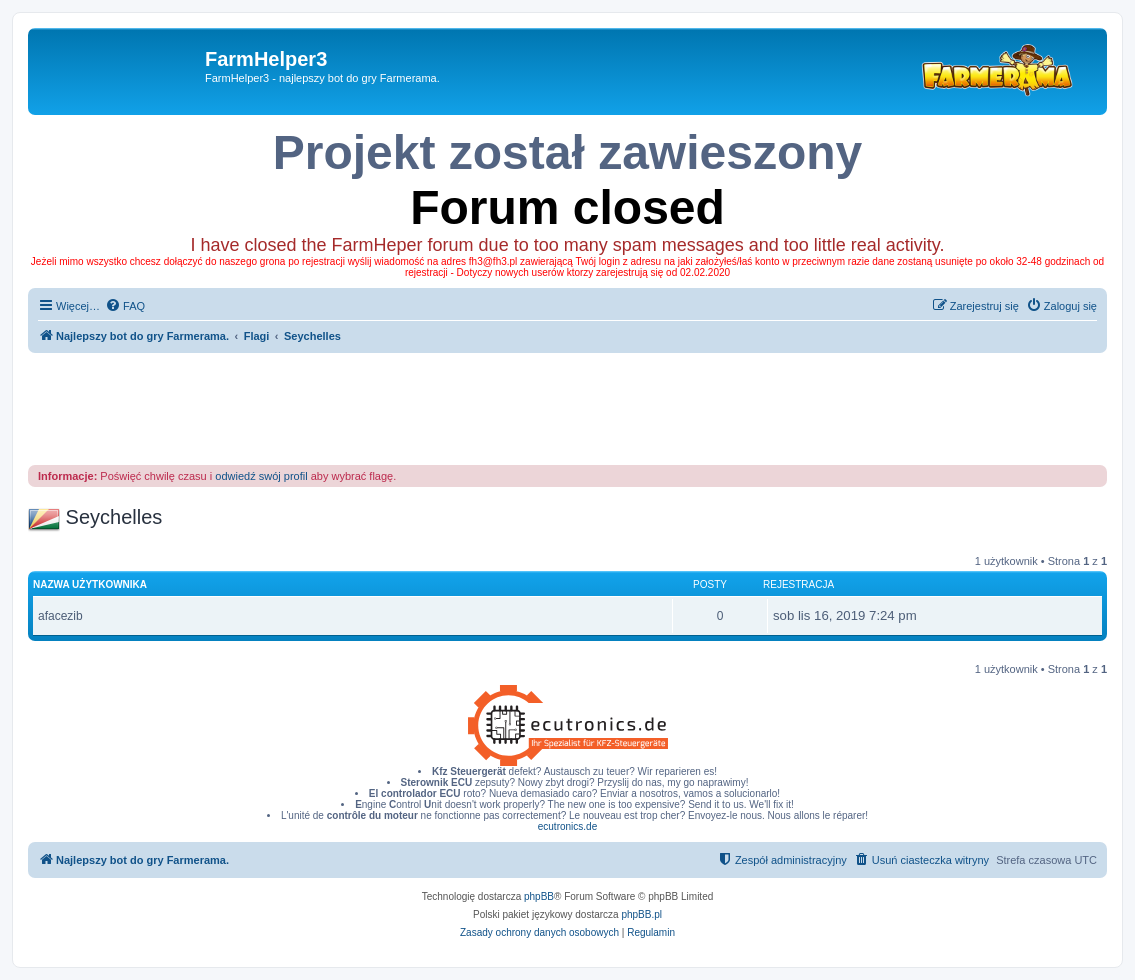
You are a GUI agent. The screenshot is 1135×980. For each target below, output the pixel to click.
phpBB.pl (641, 914)
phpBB (539, 896)
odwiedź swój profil (261, 476)
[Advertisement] (568, 408)
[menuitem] (125, 306)
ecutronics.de (567, 826)
